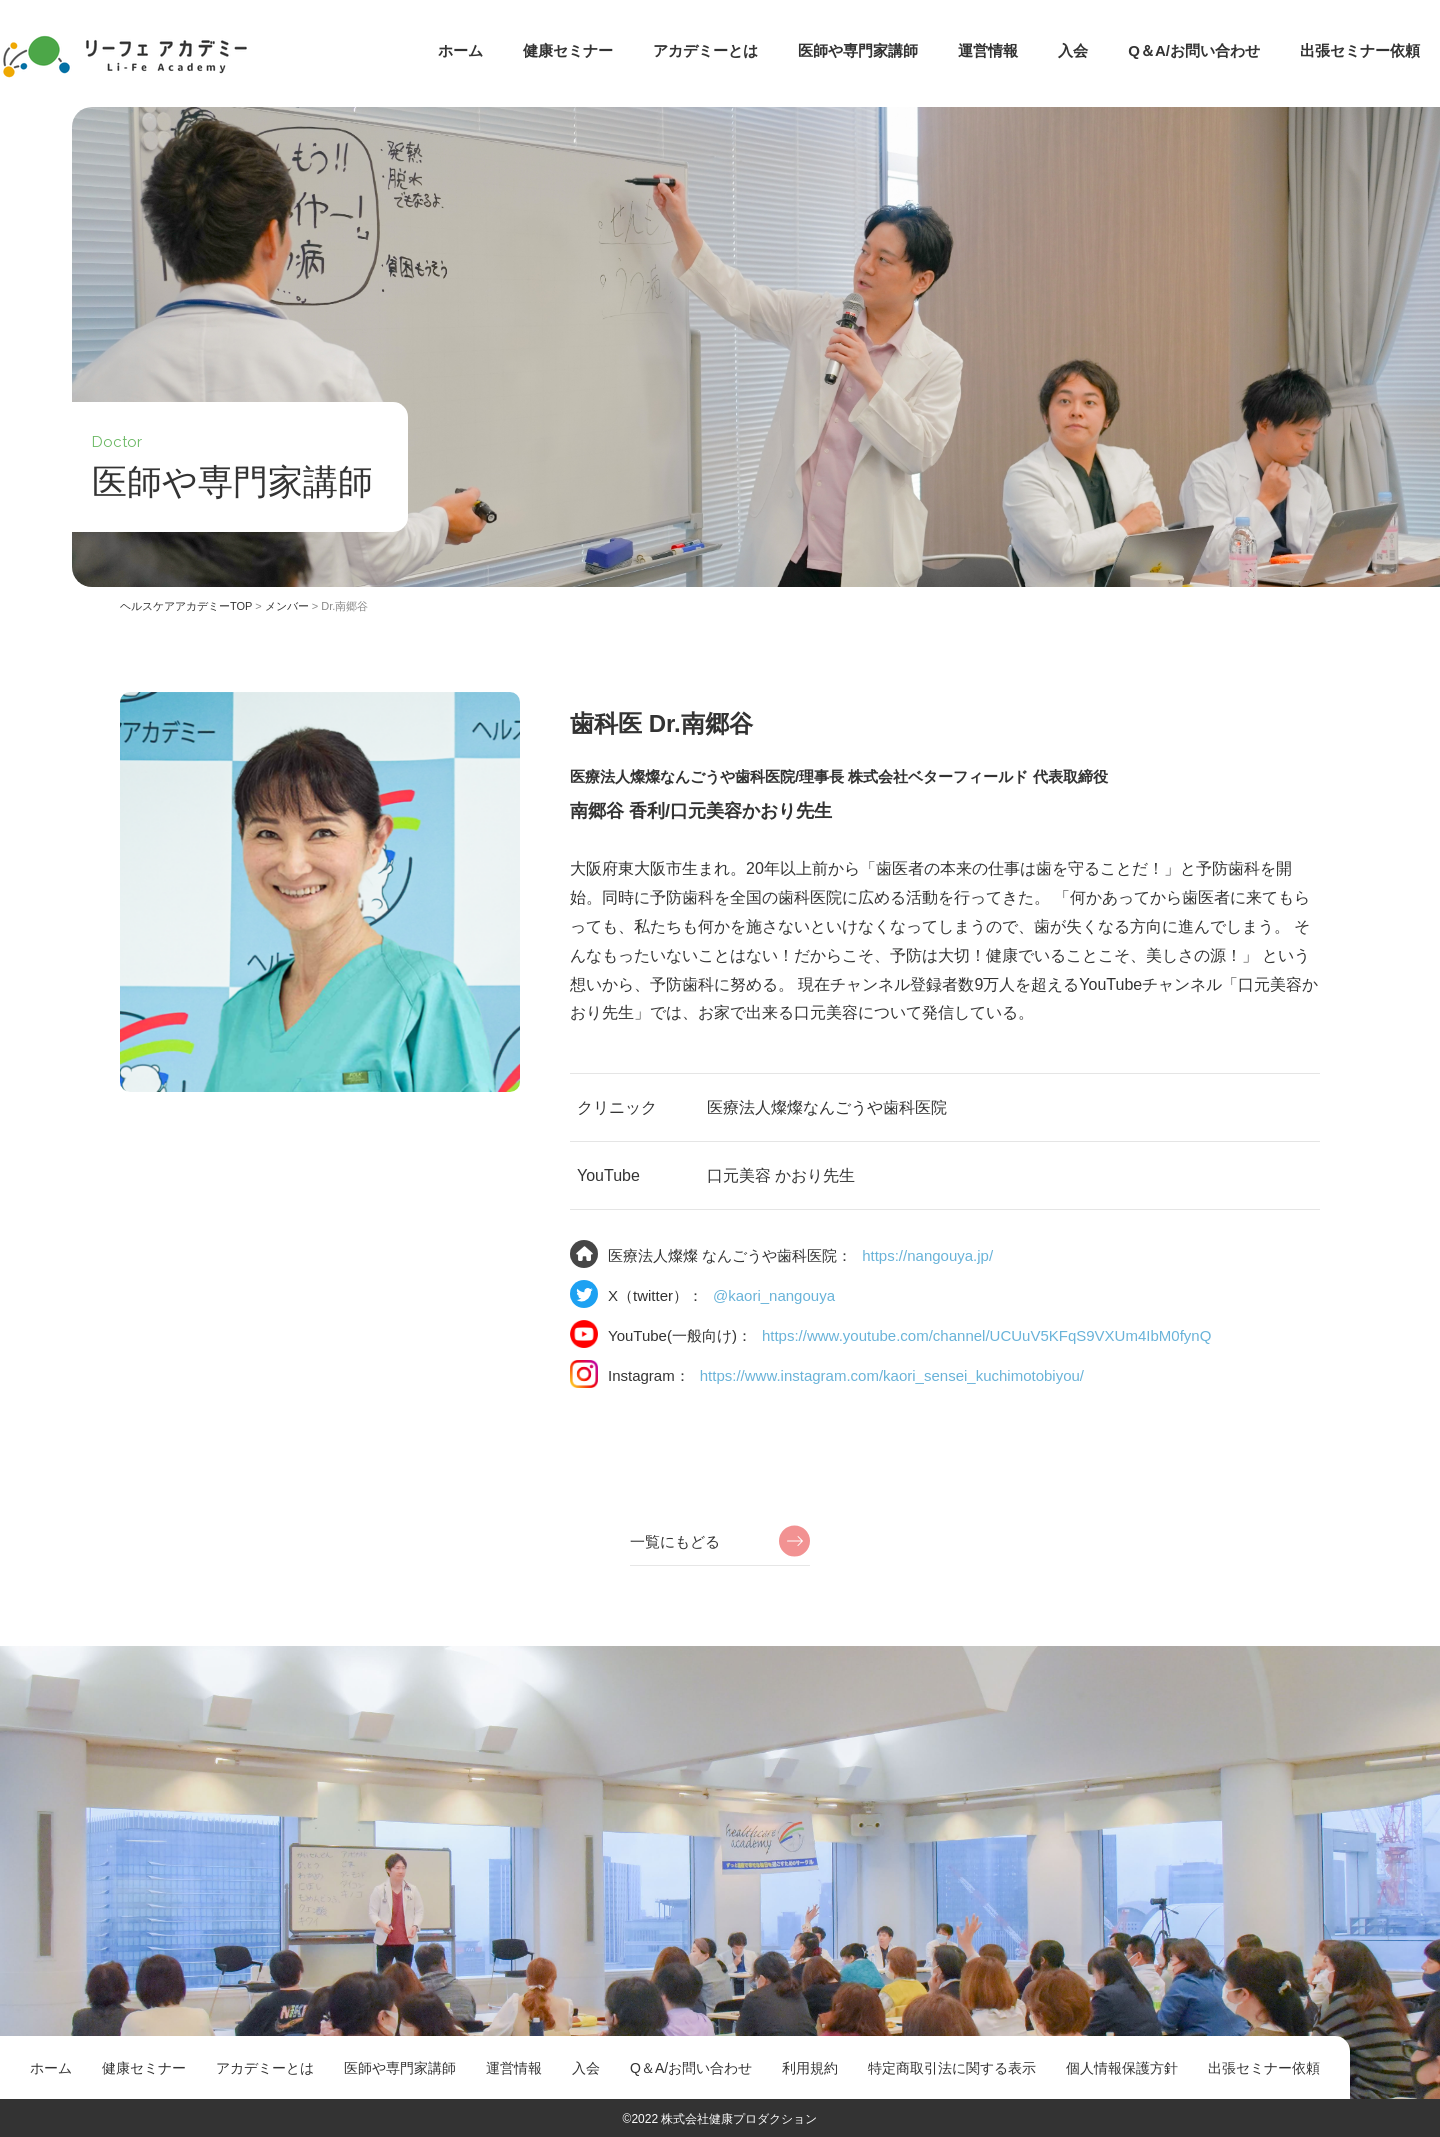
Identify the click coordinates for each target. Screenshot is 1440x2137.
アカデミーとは (705, 50)
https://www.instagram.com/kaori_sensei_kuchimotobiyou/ (892, 1375)
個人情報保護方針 (1122, 2068)
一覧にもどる (675, 1541)
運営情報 (988, 50)
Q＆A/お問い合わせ (1194, 50)
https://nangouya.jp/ (927, 1255)
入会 (1073, 50)
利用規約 (810, 2068)
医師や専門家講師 (858, 50)
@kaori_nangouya (774, 1295)
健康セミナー (568, 50)
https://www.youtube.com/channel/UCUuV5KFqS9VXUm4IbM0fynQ (986, 1335)
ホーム (460, 50)
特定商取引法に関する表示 (952, 2068)
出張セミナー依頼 (1360, 50)
